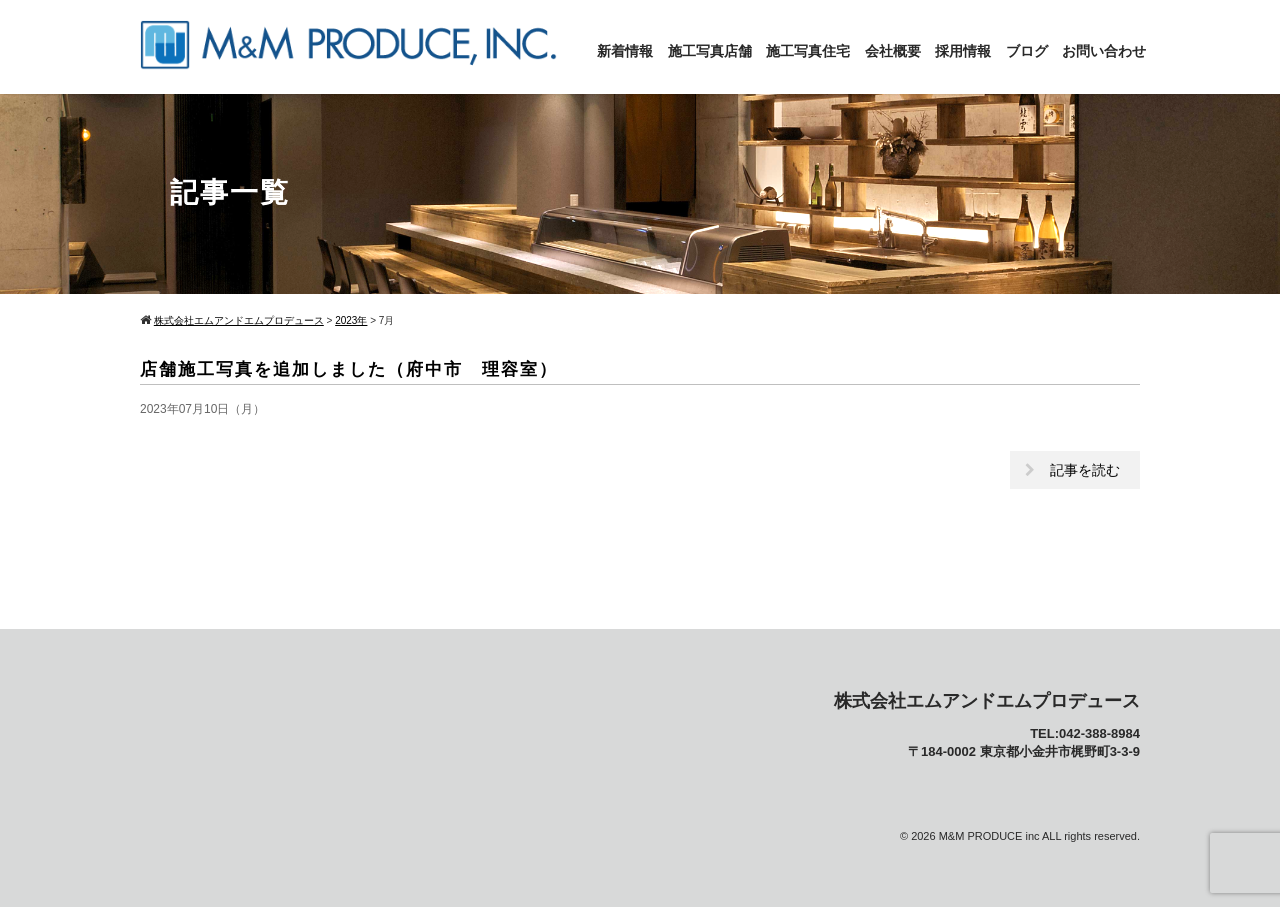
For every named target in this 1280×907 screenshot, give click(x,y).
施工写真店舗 (710, 51)
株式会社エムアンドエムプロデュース (987, 701)
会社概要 (893, 51)
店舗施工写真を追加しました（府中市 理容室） (349, 369)
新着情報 (625, 51)
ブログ (1027, 51)
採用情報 (963, 51)
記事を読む (1085, 470)
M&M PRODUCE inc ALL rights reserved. (1039, 836)
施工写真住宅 (808, 51)
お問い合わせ (1104, 51)
